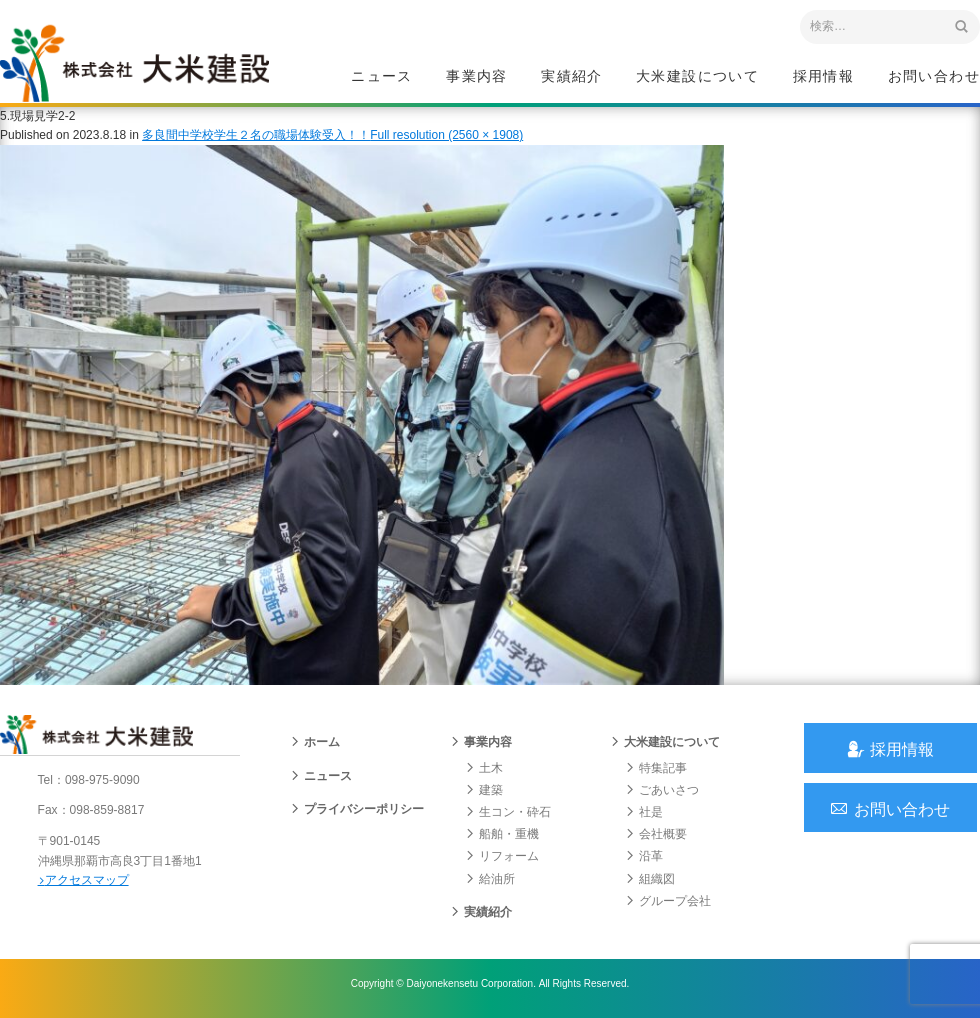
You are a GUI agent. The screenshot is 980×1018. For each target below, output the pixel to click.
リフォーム (502, 862)
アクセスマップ (85, 885)
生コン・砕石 (508, 818)
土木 (484, 774)
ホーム (315, 749)
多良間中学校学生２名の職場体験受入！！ (256, 139)
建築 (484, 796)
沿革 (644, 862)
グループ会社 (668, 907)
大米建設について (697, 76)
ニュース (382, 76)
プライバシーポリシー (357, 815)
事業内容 (477, 76)
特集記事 (656, 774)
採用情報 (824, 76)
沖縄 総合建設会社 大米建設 (139, 66)
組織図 (650, 885)
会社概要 (656, 840)
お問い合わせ (934, 76)
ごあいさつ (662, 796)
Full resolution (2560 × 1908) (446, 139)
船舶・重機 (502, 840)
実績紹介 (572, 76)
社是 (644, 818)
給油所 (490, 885)
